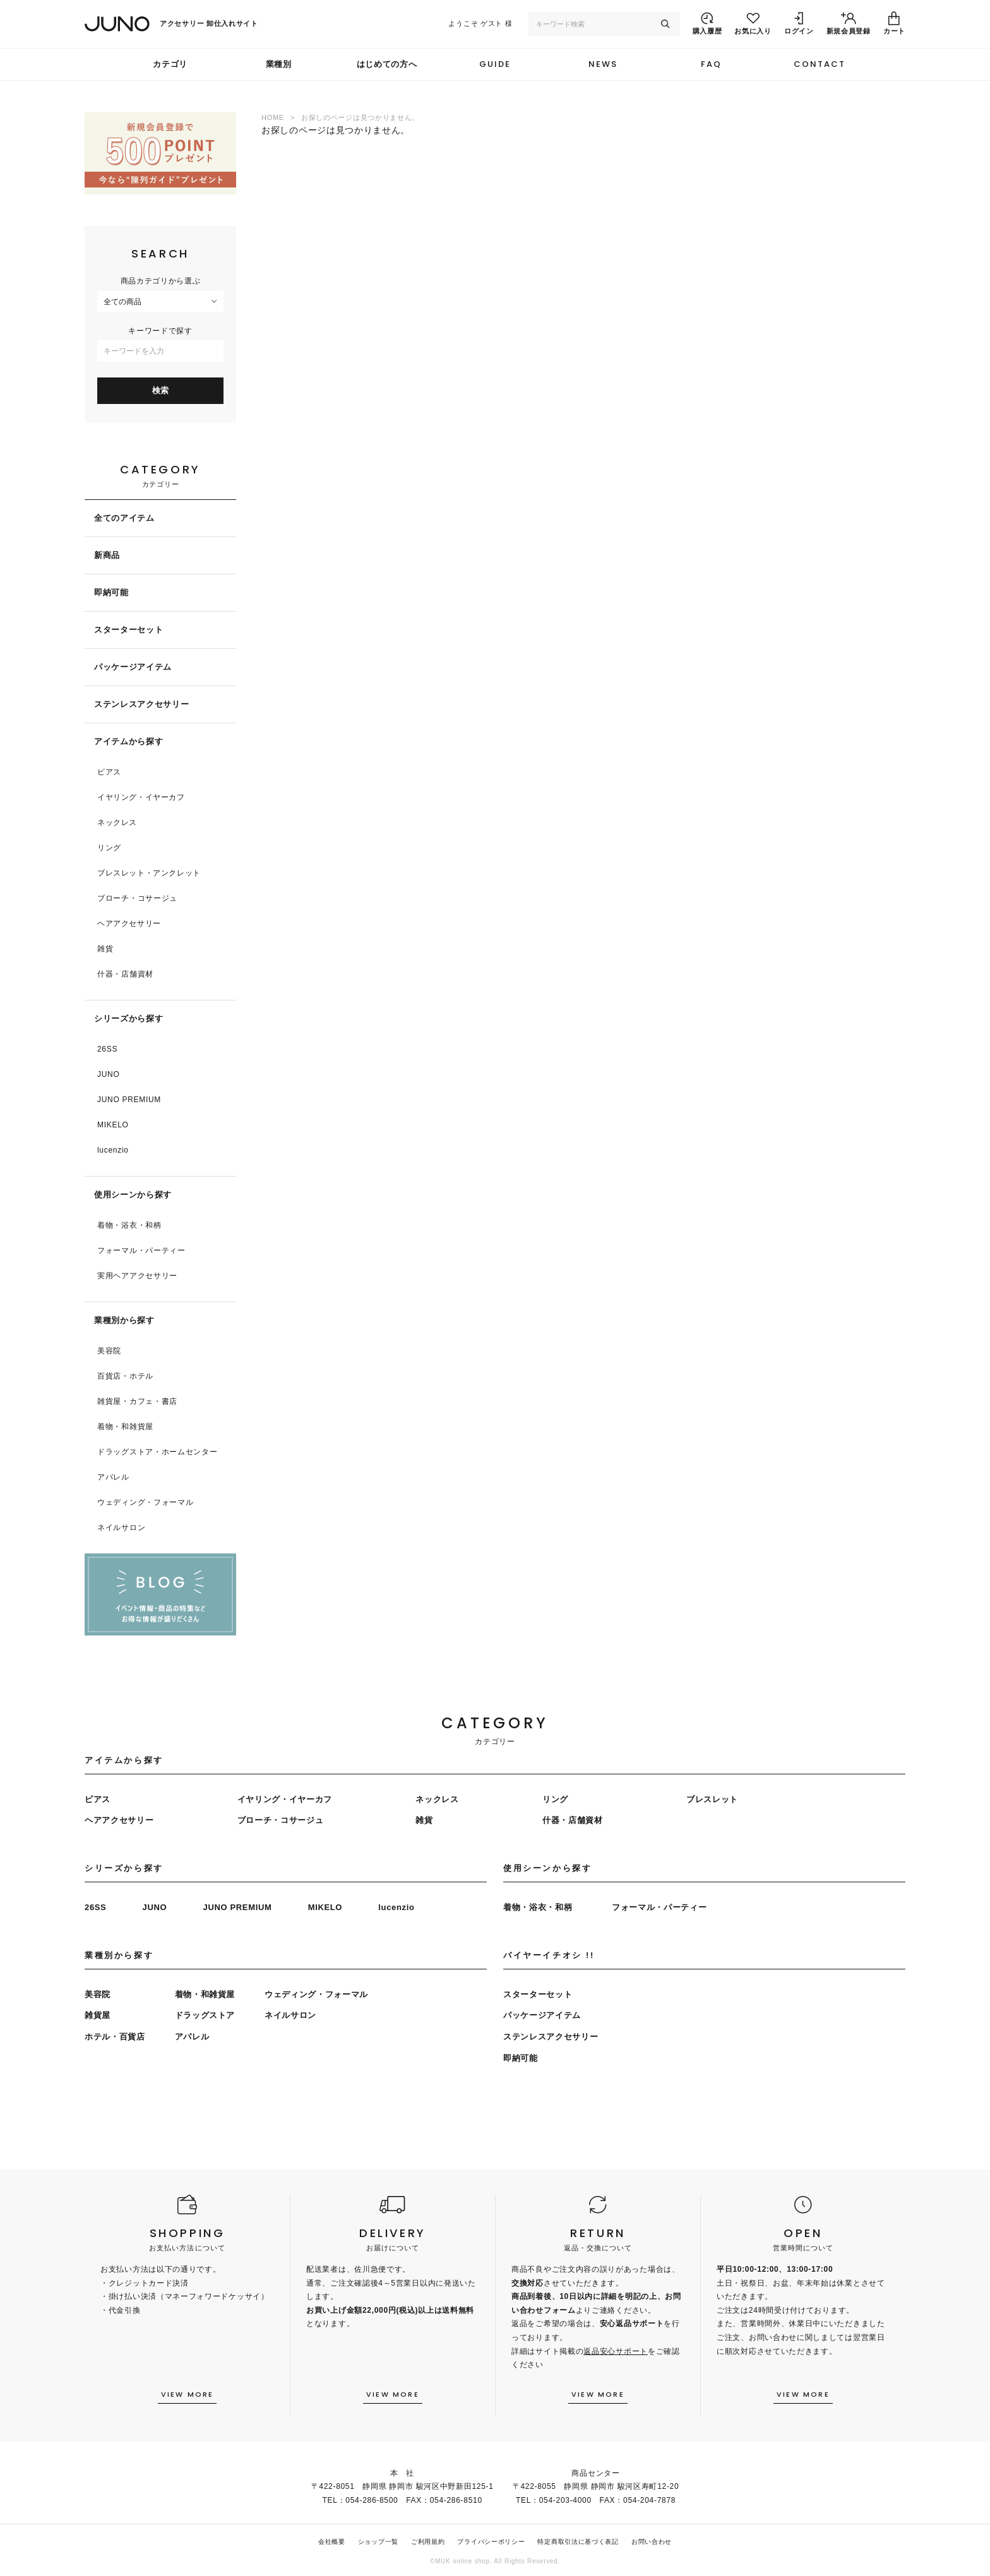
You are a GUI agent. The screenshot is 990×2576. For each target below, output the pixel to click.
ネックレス (117, 822)
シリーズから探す (128, 1018)
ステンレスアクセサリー (141, 704)
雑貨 (105, 948)
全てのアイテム (124, 518)
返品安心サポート (615, 2351)
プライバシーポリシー (491, 2541)
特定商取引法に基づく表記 (577, 2541)
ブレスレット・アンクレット (149, 873)
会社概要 (331, 2541)
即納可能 (111, 592)
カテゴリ (170, 64)
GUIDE (495, 64)
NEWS (602, 64)
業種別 (279, 64)
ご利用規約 (428, 2541)
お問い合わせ (651, 2541)
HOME (272, 117)
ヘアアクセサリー (129, 923)
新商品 (107, 555)
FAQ (711, 64)
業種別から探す (124, 1320)
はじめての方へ (387, 64)
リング (109, 847)
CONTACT (819, 64)
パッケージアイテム (133, 667)
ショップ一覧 (378, 2541)
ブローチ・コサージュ (137, 898)
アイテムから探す (128, 741)
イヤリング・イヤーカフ (141, 797)
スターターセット (128, 629)
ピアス (109, 772)
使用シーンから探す (133, 1194)
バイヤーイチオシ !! (549, 1955)
